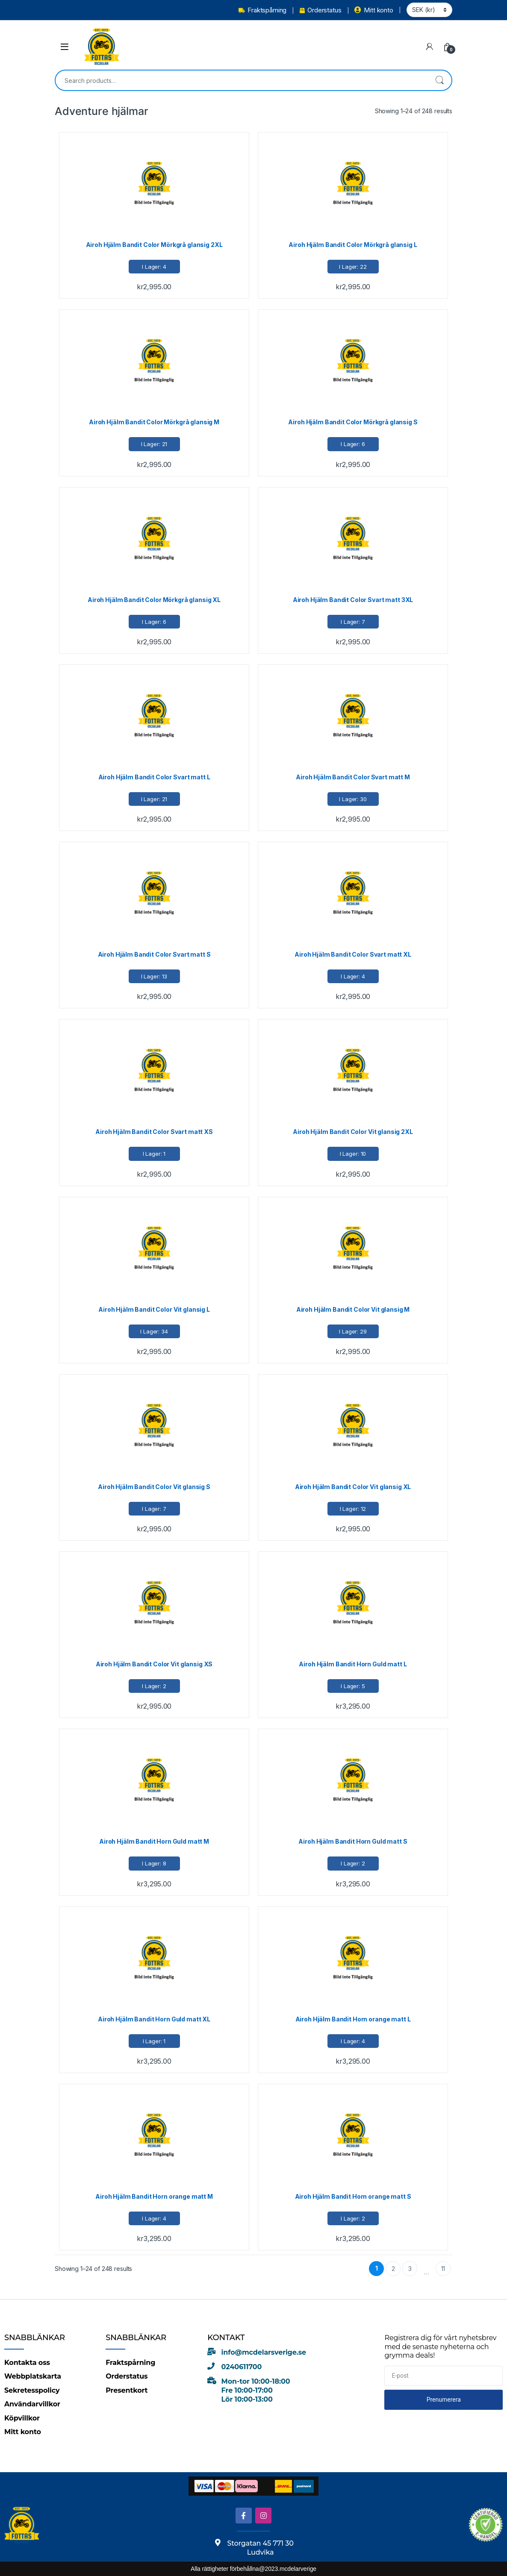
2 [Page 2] (393, 2268)
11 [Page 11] (443, 2268)
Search (439, 80)
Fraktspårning (262, 10)
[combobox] (241, 80)
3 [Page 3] (410, 2268)
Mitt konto (373, 10)
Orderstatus (320, 10)
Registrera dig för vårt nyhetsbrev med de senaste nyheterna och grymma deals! (440, 2346)
